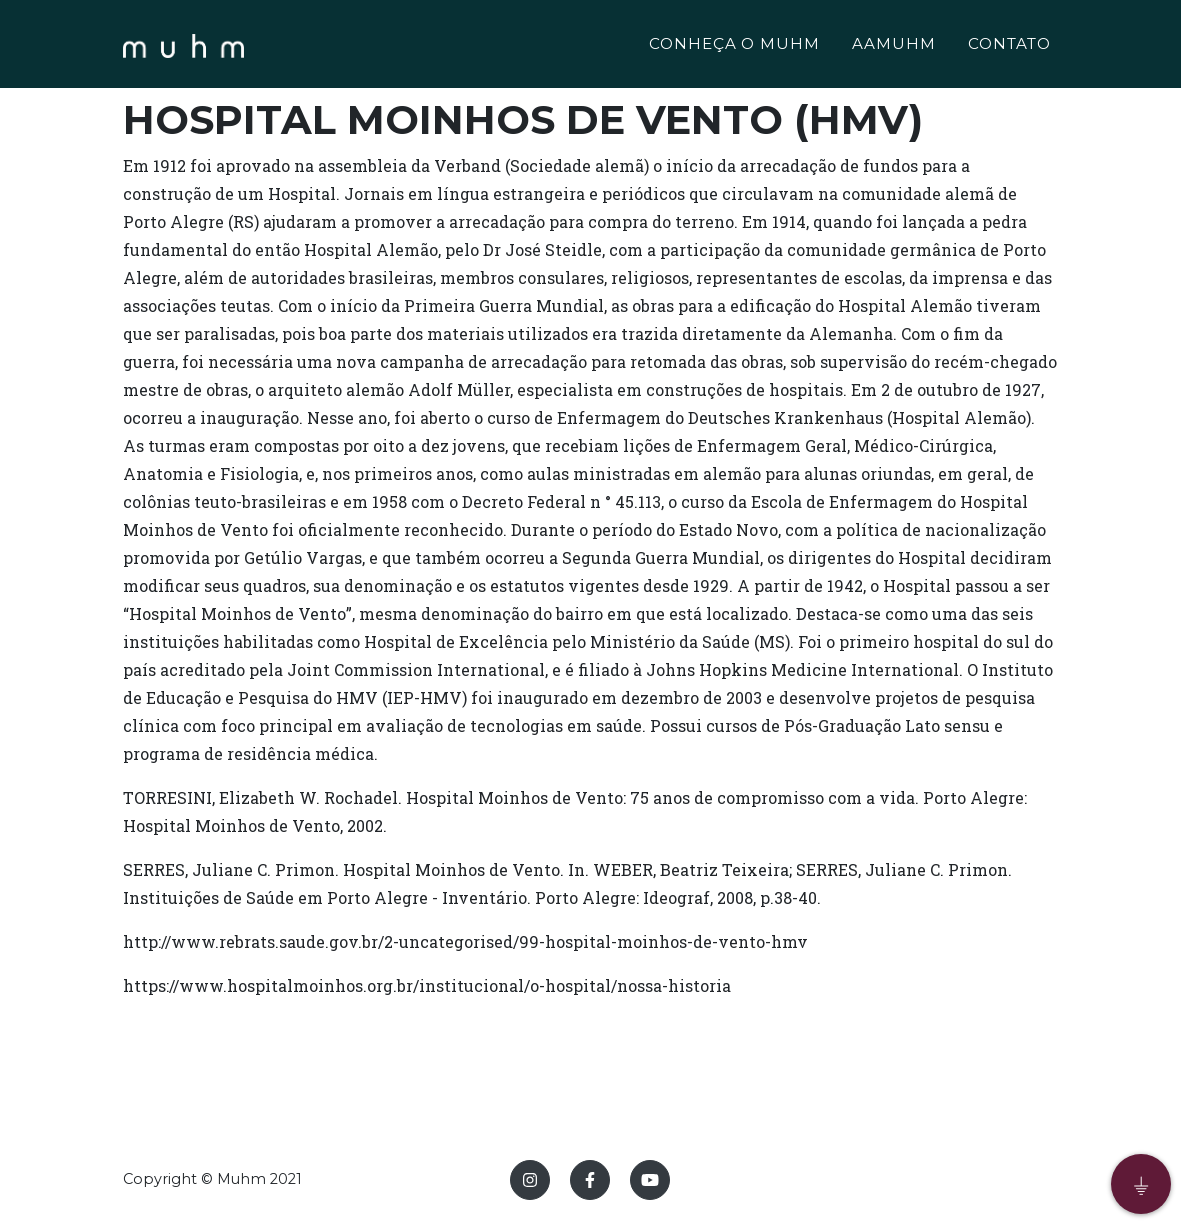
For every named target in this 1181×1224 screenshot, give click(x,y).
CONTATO (1009, 46)
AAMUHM (894, 46)
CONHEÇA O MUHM (734, 46)
